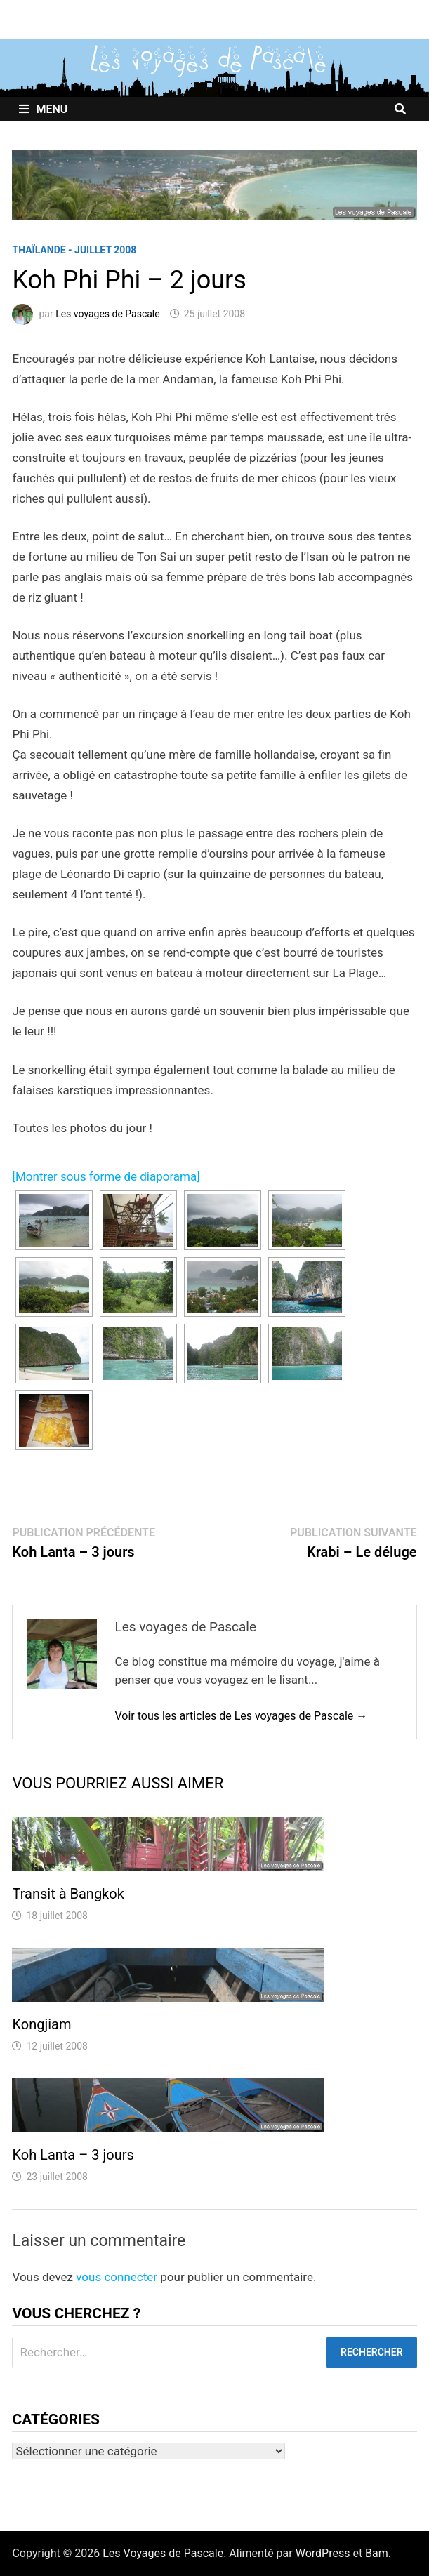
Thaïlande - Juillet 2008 (74, 249)
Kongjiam (41, 2024)
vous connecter (116, 2277)
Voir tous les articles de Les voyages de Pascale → (240, 1715)
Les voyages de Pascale (107, 313)
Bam (376, 2553)
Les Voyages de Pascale (163, 2553)
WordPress (323, 2553)
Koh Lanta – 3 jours (72, 2154)
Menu (43, 109)
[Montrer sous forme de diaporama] (105, 1176)
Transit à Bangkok (68, 1893)
